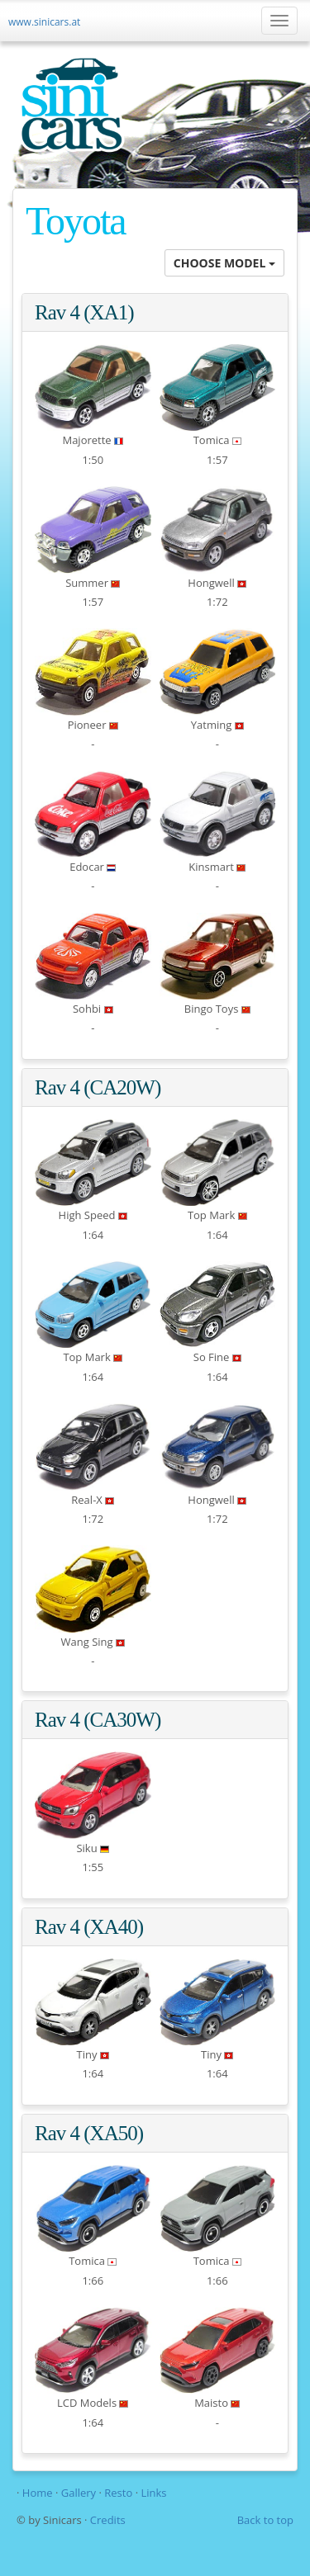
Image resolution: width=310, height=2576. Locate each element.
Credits (108, 2519)
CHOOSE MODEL (224, 263)
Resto (118, 2492)
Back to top (265, 2519)
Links (153, 2492)
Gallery (80, 2492)
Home (37, 2492)
